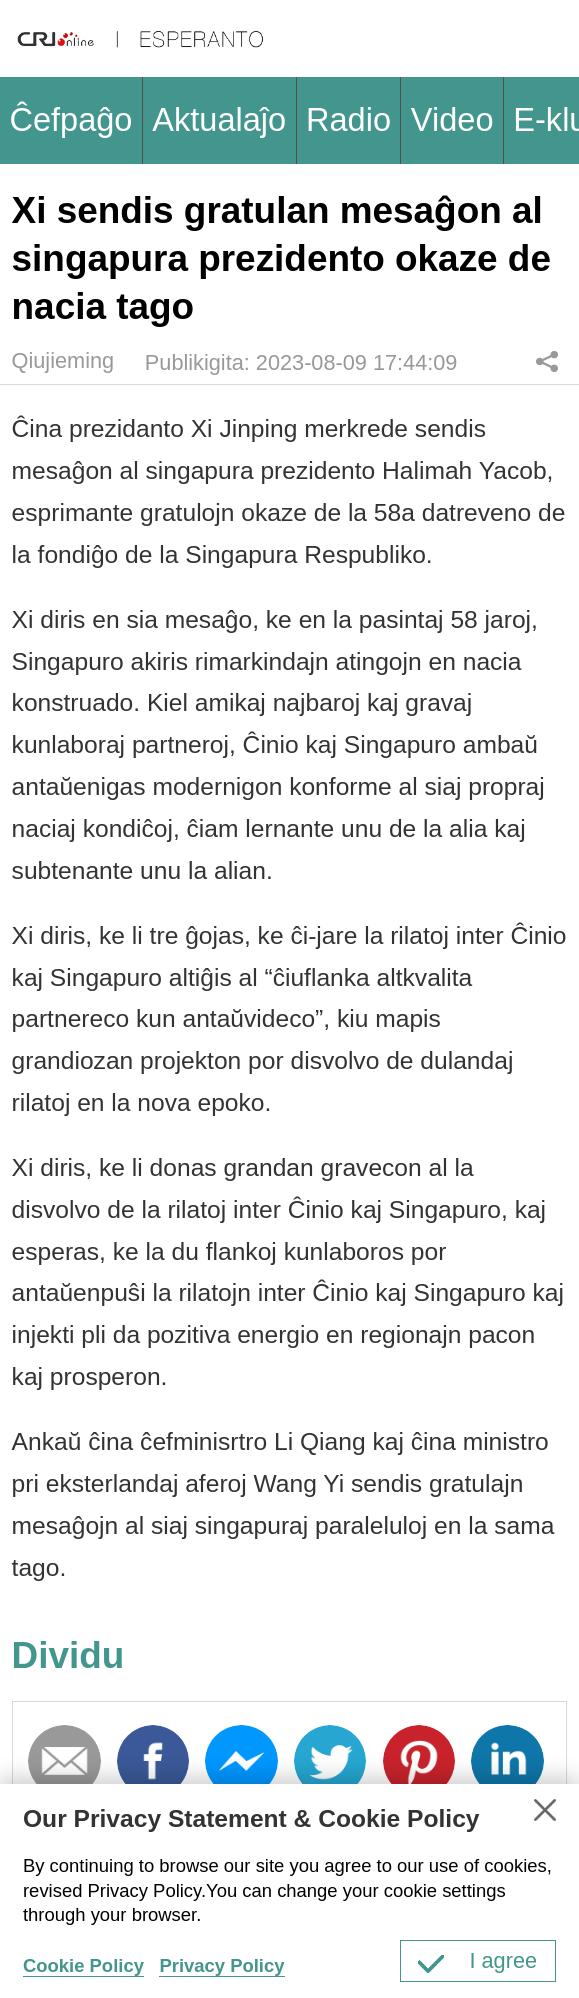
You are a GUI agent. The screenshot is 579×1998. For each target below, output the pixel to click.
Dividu (547, 361)
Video (452, 120)
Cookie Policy (83, 1965)
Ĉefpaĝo (70, 120)
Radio (348, 120)
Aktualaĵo (219, 120)
